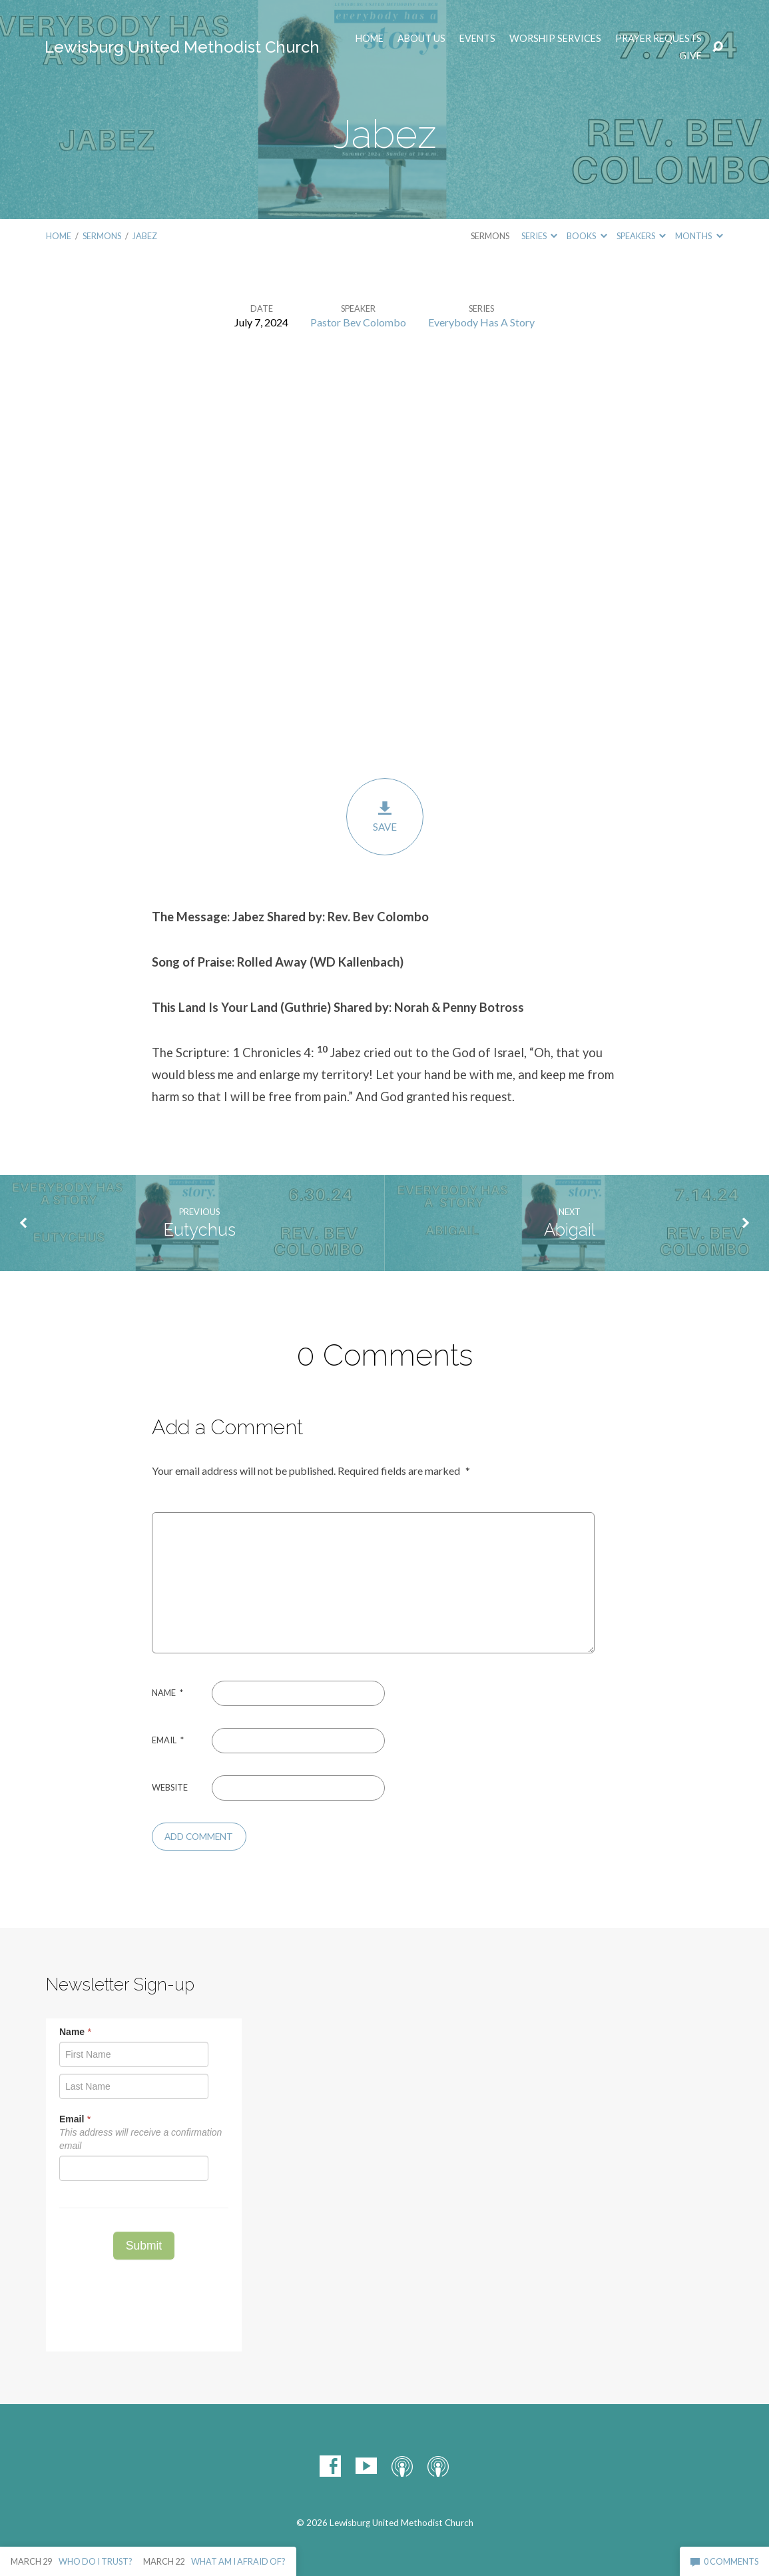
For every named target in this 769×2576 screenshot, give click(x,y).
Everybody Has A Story (481, 322)
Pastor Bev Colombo (358, 322)
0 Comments (724, 2561)
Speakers (641, 235)
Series (539, 235)
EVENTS (477, 38)
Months (698, 235)
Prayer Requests (658, 38)
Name (167, 1692)
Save (385, 816)
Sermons (102, 235)
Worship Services (555, 38)
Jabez (144, 235)
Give (690, 56)
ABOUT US (421, 38)
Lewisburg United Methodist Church (182, 47)
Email (168, 1740)
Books (587, 235)
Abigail (569, 1230)
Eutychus (199, 1230)
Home (370, 38)
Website (170, 1787)
